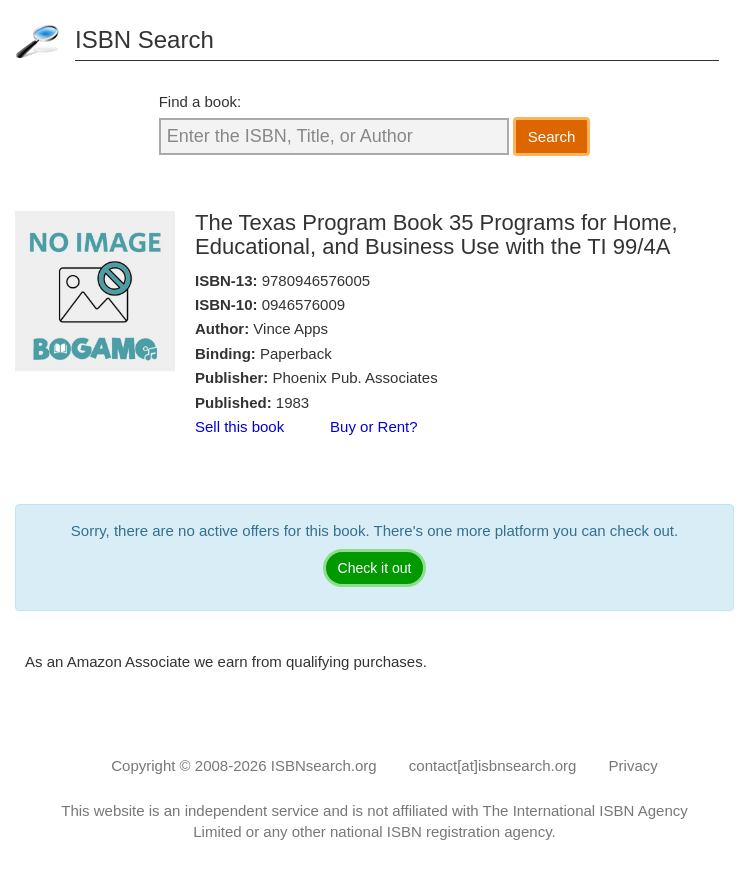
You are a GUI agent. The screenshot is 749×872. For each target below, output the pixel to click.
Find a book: (200, 101)
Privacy (633, 765)
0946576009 (303, 304)
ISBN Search (144, 39)
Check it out (375, 568)
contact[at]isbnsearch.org (493, 765)
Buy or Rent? (374, 426)
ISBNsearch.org (324, 765)
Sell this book (239, 426)
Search (552, 136)
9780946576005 (316, 280)
